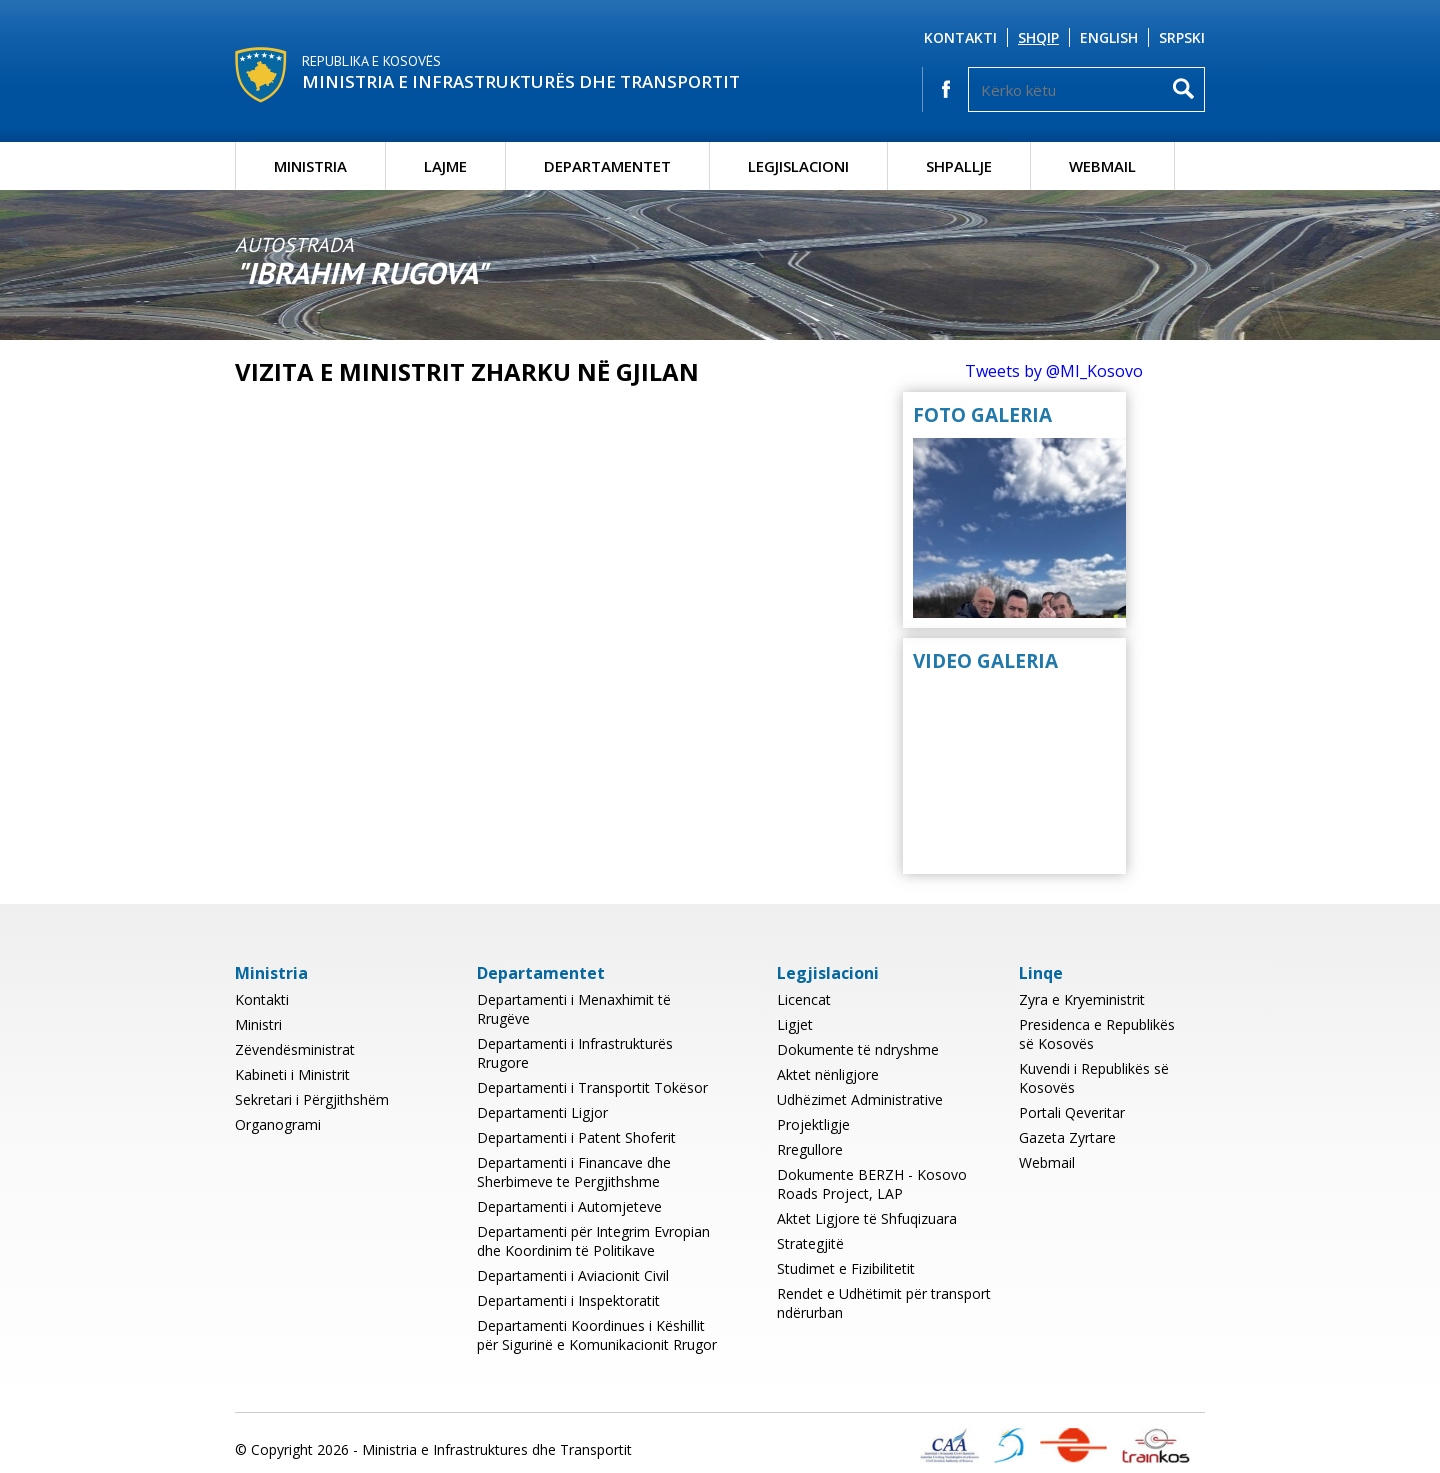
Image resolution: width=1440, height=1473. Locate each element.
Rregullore (810, 1149)
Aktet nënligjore (828, 1074)
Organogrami (278, 1124)
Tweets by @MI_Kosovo (1054, 371)
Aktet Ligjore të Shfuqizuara (867, 1218)
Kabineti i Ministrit (292, 1074)
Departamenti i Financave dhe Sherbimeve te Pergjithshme (574, 1172)
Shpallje (959, 166)
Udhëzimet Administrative (860, 1099)
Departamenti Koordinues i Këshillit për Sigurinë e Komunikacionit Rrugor (597, 1335)
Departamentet (607, 166)
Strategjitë (810, 1243)
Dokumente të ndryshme (858, 1049)
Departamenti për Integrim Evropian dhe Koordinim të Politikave (593, 1241)
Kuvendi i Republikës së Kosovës (1094, 1078)
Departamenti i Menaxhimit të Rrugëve (574, 1009)
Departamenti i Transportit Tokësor (592, 1087)
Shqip (1038, 37)
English (1109, 37)
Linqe (1041, 973)
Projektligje (813, 1124)
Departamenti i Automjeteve (569, 1206)
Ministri (258, 1024)
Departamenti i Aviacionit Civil (573, 1275)
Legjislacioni (798, 166)
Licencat (804, 999)
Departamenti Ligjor (542, 1112)
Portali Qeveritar (1072, 1112)
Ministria (310, 166)
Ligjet (795, 1024)
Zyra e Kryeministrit (1082, 999)
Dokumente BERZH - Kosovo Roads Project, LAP (872, 1184)
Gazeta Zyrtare (1067, 1137)
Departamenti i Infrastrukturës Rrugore (575, 1053)
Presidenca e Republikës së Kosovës (1097, 1034)
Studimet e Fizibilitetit (846, 1268)
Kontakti (960, 37)
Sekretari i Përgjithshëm (312, 1099)
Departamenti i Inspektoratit (568, 1300)
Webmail (1102, 166)
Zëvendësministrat (295, 1049)
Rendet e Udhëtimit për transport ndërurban (884, 1303)
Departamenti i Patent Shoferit (576, 1137)
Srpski (1182, 37)
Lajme (445, 166)
